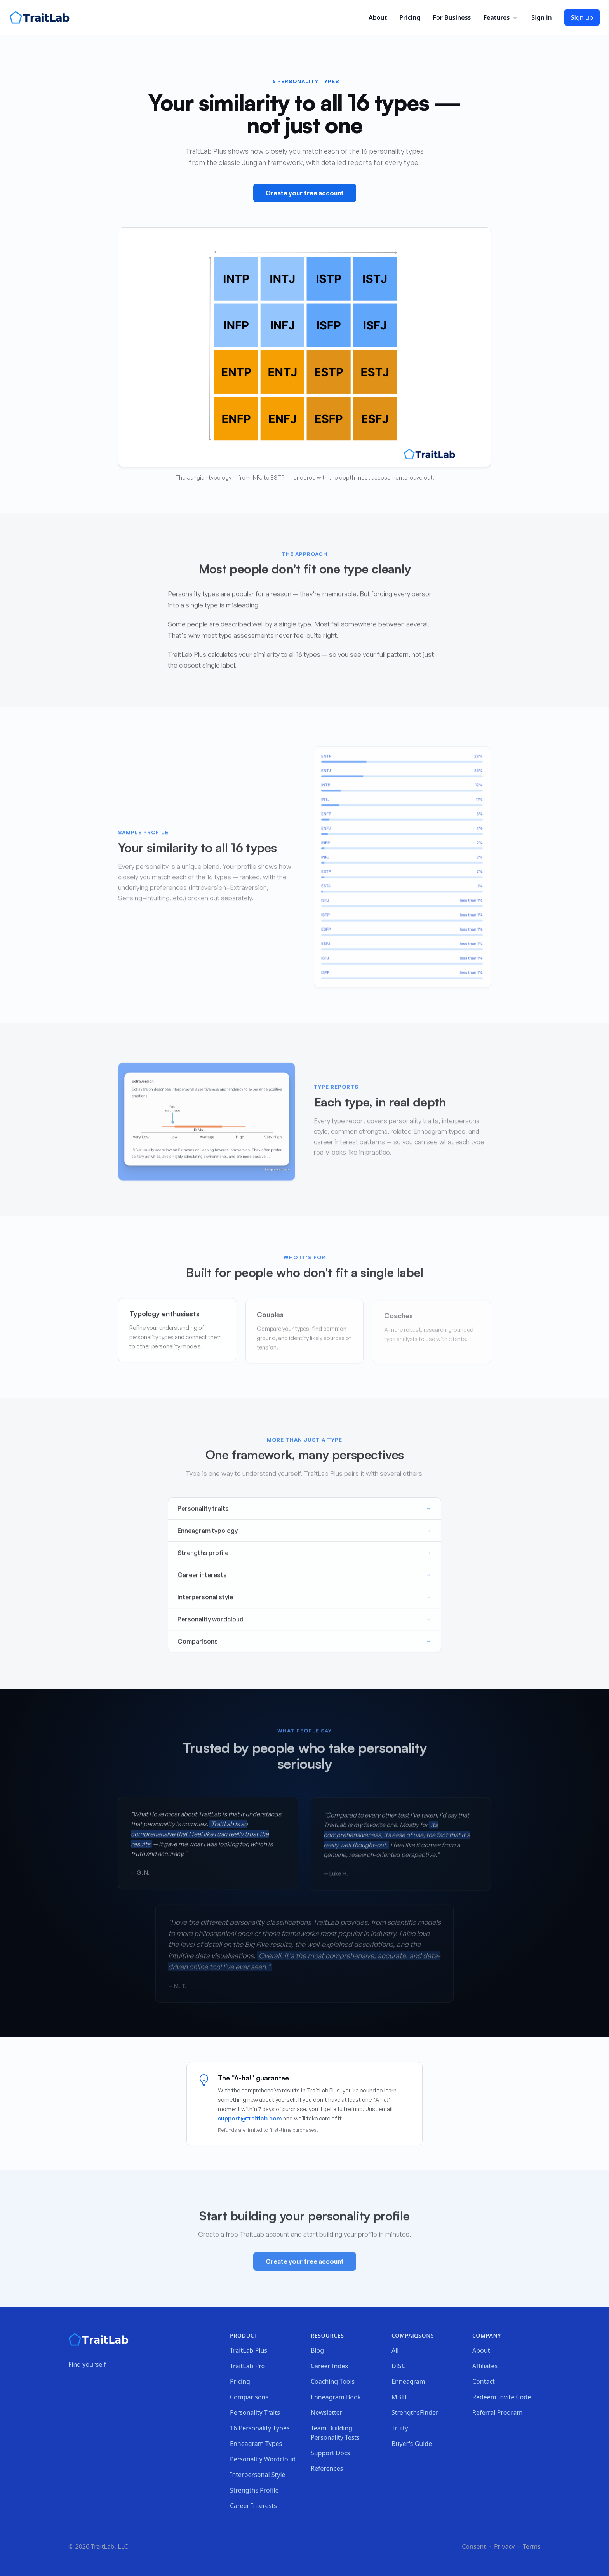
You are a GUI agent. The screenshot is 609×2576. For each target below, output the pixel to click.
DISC (398, 2366)
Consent (474, 2546)
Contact (483, 2381)
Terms (532, 2546)
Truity (400, 2428)
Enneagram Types (256, 2443)
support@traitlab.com (250, 2118)
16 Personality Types (260, 2428)
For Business (452, 17)
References (327, 2468)
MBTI (399, 2397)
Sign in (541, 17)
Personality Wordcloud (263, 2459)
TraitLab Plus (248, 2350)
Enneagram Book (336, 2397)
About (378, 17)
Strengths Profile (254, 2490)
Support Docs (330, 2453)
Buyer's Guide (412, 2443)
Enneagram (408, 2381)
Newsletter (326, 2412)
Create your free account (305, 193)
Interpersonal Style (257, 2474)
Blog (317, 2350)
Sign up (582, 17)
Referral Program (497, 2412)
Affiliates (485, 2366)
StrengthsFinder (415, 2412)
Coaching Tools (333, 2381)
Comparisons (249, 2397)
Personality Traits (255, 2412)
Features (501, 17)
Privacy (504, 2546)
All (395, 2350)
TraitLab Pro (247, 2366)
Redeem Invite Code (501, 2397)
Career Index (329, 2366)
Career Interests (253, 2505)
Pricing (409, 17)
